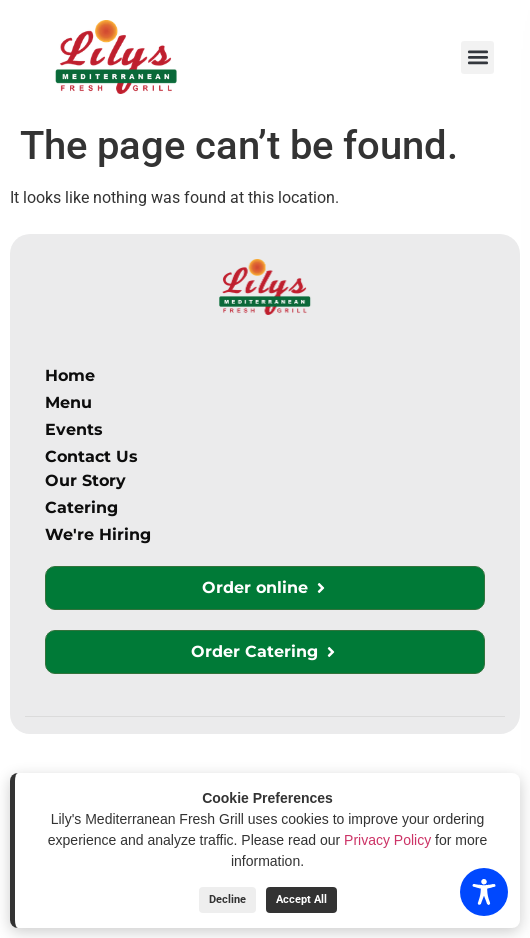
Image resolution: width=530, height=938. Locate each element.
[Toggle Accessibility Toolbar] (484, 892)
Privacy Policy (387, 840)
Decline (227, 899)
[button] (477, 57)
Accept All (301, 899)
